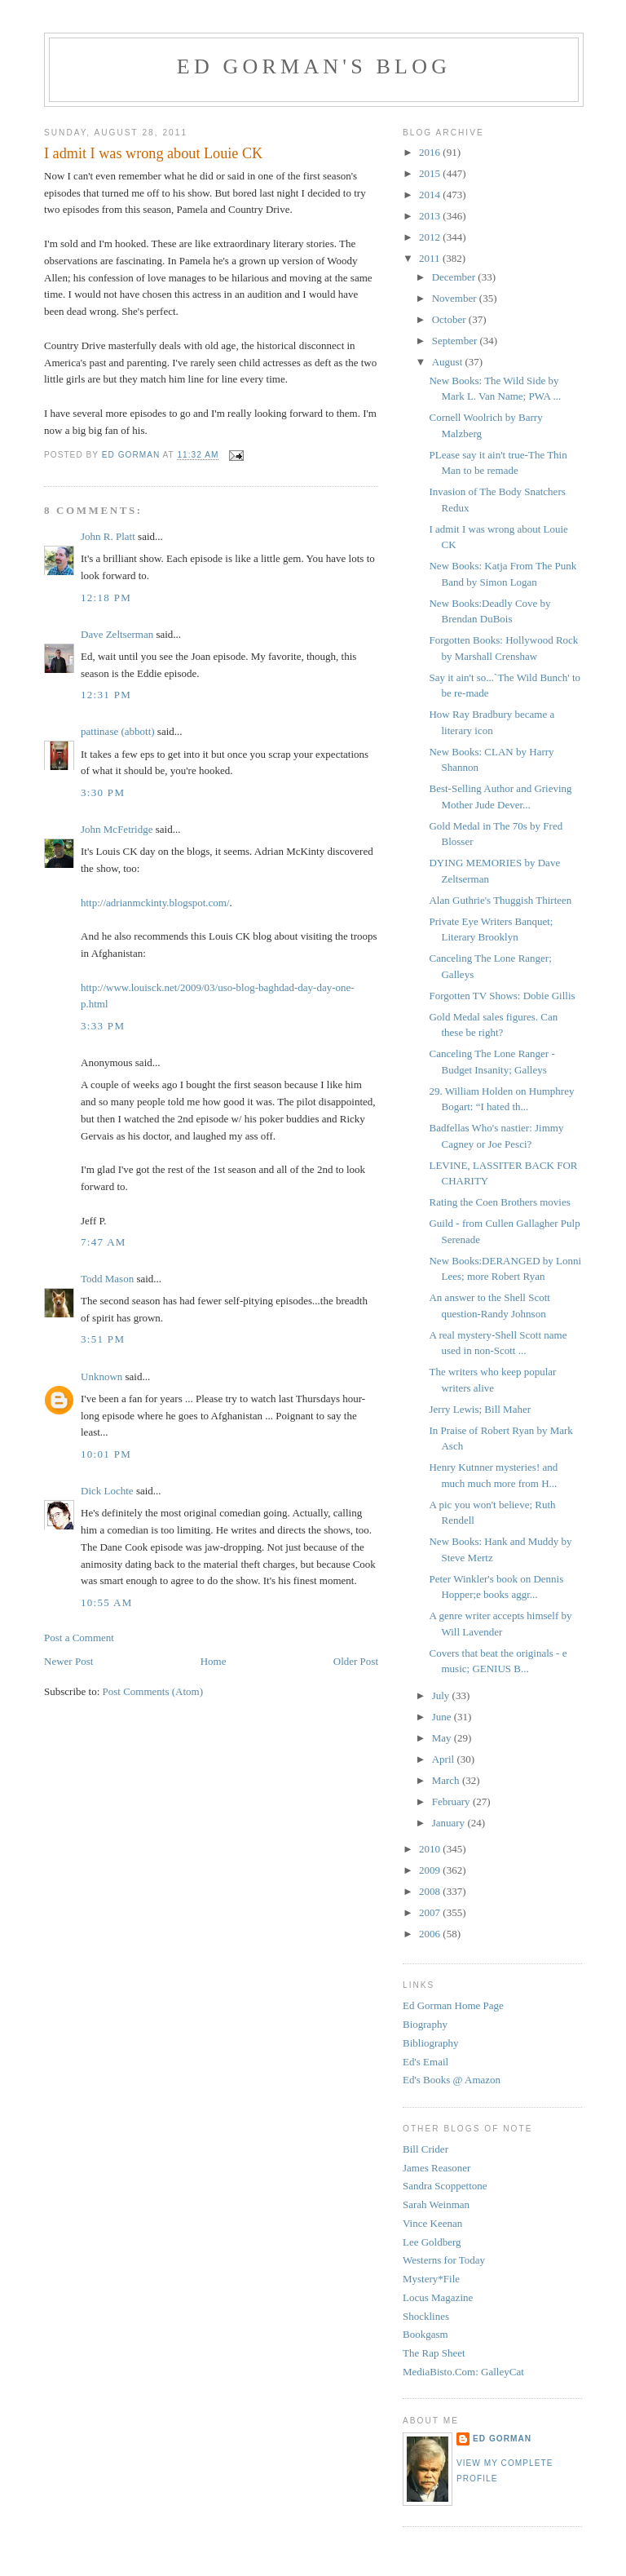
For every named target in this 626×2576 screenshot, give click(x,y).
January (450, 1823)
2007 (431, 1912)
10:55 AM (107, 1602)
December (455, 277)
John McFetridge (116, 829)
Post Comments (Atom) (153, 1691)
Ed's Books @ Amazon (451, 2080)
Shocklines (426, 2316)
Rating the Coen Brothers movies (499, 1202)
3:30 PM (103, 792)
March (447, 1780)
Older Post (355, 1661)
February (452, 1801)
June (443, 1717)
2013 (431, 216)
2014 (431, 194)
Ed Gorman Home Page (453, 2005)
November (455, 298)
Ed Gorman (502, 2438)
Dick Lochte (107, 1491)
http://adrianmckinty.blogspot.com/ (155, 902)
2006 (431, 1934)
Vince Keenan (432, 2223)
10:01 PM (106, 1454)
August (448, 362)
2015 (431, 173)
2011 (431, 258)
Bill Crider (425, 2149)
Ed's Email (425, 2062)
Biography (425, 2024)
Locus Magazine (438, 2297)
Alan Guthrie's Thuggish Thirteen (500, 900)
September (456, 340)
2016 (431, 152)
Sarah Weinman (436, 2204)
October (450, 319)
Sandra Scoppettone (445, 2186)
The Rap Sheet (434, 2353)
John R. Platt (108, 536)
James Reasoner (436, 2168)
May (443, 1738)
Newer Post (68, 1661)
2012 (431, 237)
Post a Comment (79, 1637)
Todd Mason (107, 1279)
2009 (431, 1870)
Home (214, 1661)
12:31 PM (106, 694)
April (444, 1759)
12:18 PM (106, 597)
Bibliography (431, 2043)
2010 (431, 1849)
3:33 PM (103, 1026)
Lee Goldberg (432, 2242)
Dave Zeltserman (117, 634)
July (442, 1695)
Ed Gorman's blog (314, 66)
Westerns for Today (444, 2260)
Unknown (101, 1376)
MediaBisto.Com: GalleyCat (463, 2372)
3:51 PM (103, 1339)
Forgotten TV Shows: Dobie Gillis (502, 995)
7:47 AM (103, 1242)
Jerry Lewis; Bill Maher (480, 1409)
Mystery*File (431, 2279)
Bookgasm (425, 2334)
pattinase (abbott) (118, 731)
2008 (431, 1891)
